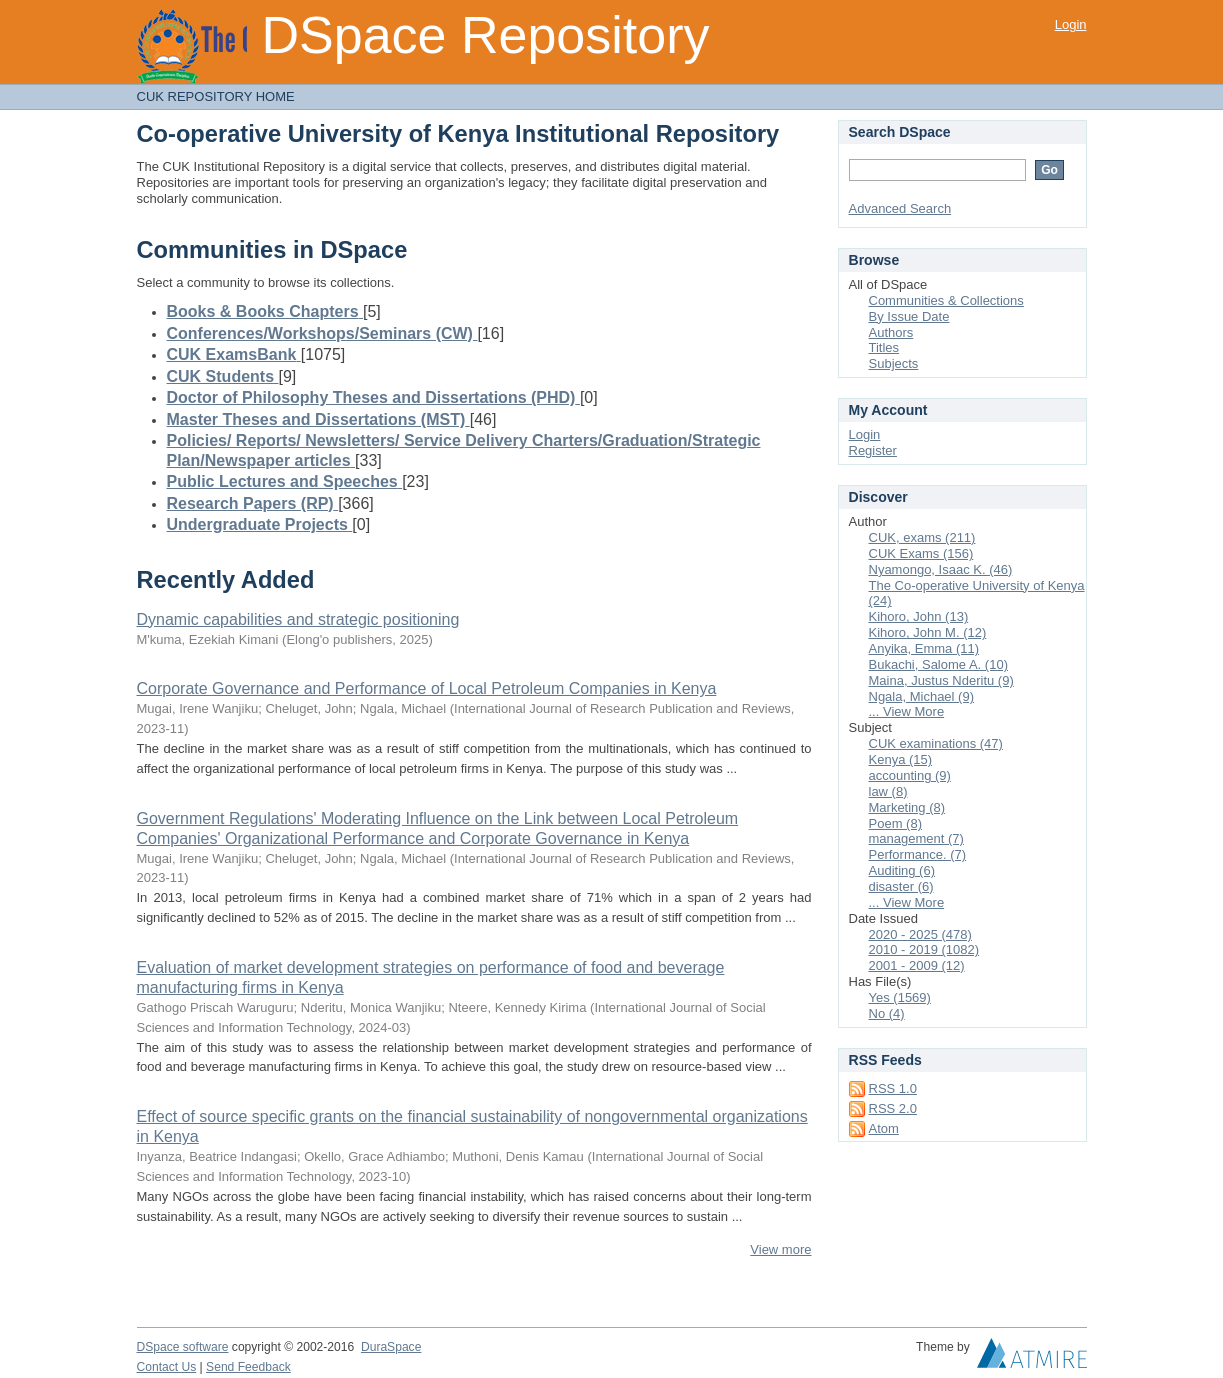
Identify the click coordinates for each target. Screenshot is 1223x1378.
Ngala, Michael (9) (922, 696)
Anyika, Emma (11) (924, 648)
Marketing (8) (907, 807)
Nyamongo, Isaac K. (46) (941, 569)
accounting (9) (910, 775)
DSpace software (183, 1347)
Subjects (894, 363)
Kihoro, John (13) (919, 616)
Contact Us (167, 1367)
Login (1071, 24)
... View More (907, 711)
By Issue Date (909, 316)
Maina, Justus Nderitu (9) (941, 680)
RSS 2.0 (893, 1108)
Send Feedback (248, 1367)
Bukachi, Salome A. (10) (938, 664)
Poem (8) (895, 823)
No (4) (887, 1013)
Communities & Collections (946, 300)
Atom (884, 1128)
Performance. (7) (918, 854)
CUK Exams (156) (921, 553)
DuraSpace (391, 1347)
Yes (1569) (900, 997)
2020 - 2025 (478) (920, 934)
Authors (891, 332)
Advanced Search (900, 208)
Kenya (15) (901, 759)
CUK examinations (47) (936, 743)
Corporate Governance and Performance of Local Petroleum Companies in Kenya (427, 688)
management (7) (916, 838)
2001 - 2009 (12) (917, 965)
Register (873, 450)
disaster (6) (901, 886)
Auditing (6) (902, 870)
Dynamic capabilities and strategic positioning (298, 619)
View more (780, 1249)
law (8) (888, 791)
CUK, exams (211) (922, 537)
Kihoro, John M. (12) (928, 632)
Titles (884, 347)
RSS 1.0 (893, 1088)
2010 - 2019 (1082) (924, 949)
